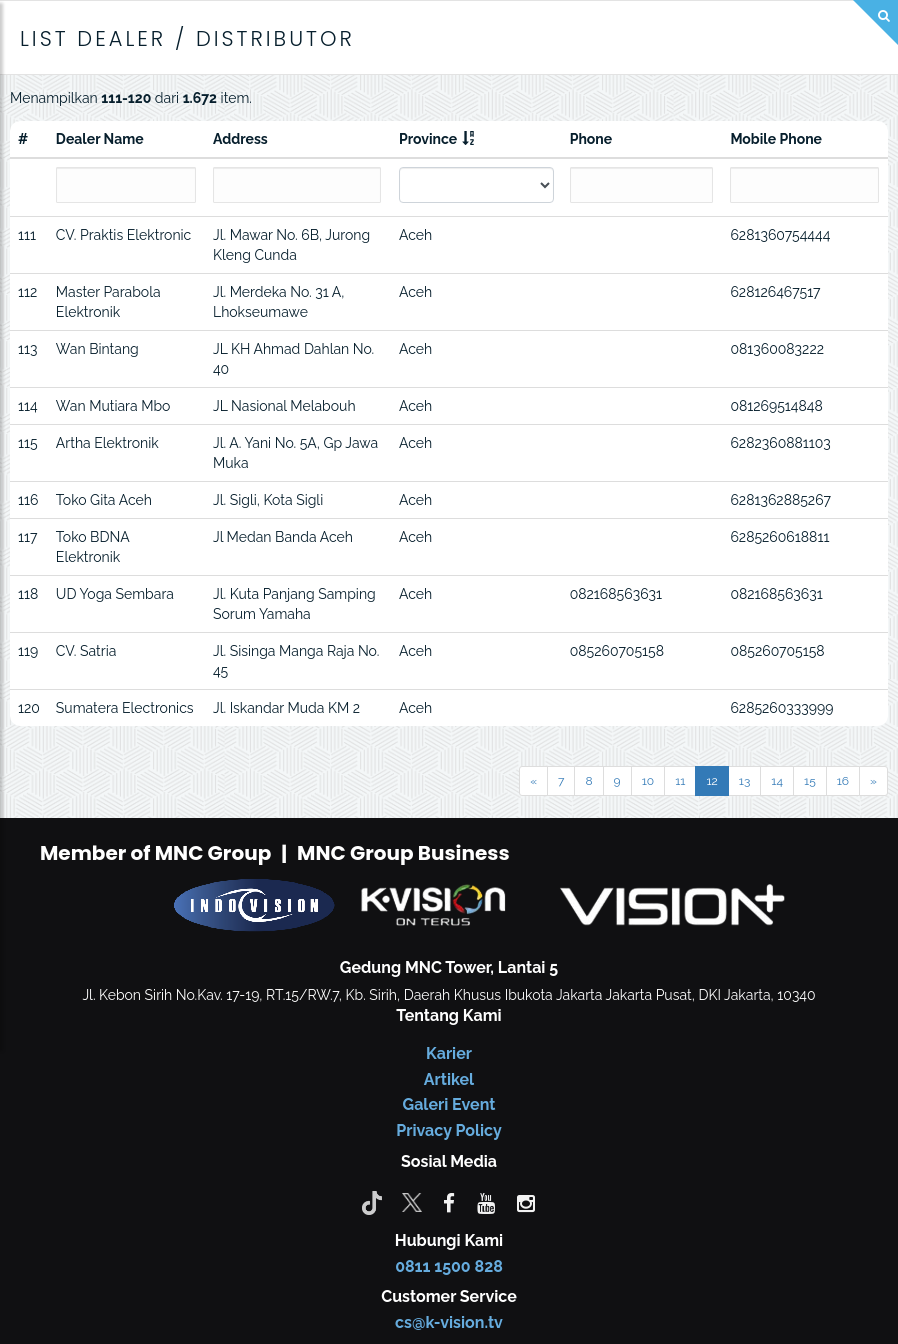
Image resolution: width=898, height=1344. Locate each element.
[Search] (875, 22)
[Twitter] (412, 1202)
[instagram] (526, 1202)
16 (843, 781)
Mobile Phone (776, 139)
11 (680, 781)
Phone (591, 139)
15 (810, 781)
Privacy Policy (448, 1130)
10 (648, 781)
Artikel (449, 1079)
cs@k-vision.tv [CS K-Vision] (449, 1322)
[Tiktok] (372, 1202)
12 (711, 781)
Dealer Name (100, 139)
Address (240, 139)
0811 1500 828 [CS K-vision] (449, 1266)
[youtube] (486, 1202)
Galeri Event (449, 1104)
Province (428, 139)
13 (745, 781)
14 (777, 781)
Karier (449, 1053)
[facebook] (449, 1202)
